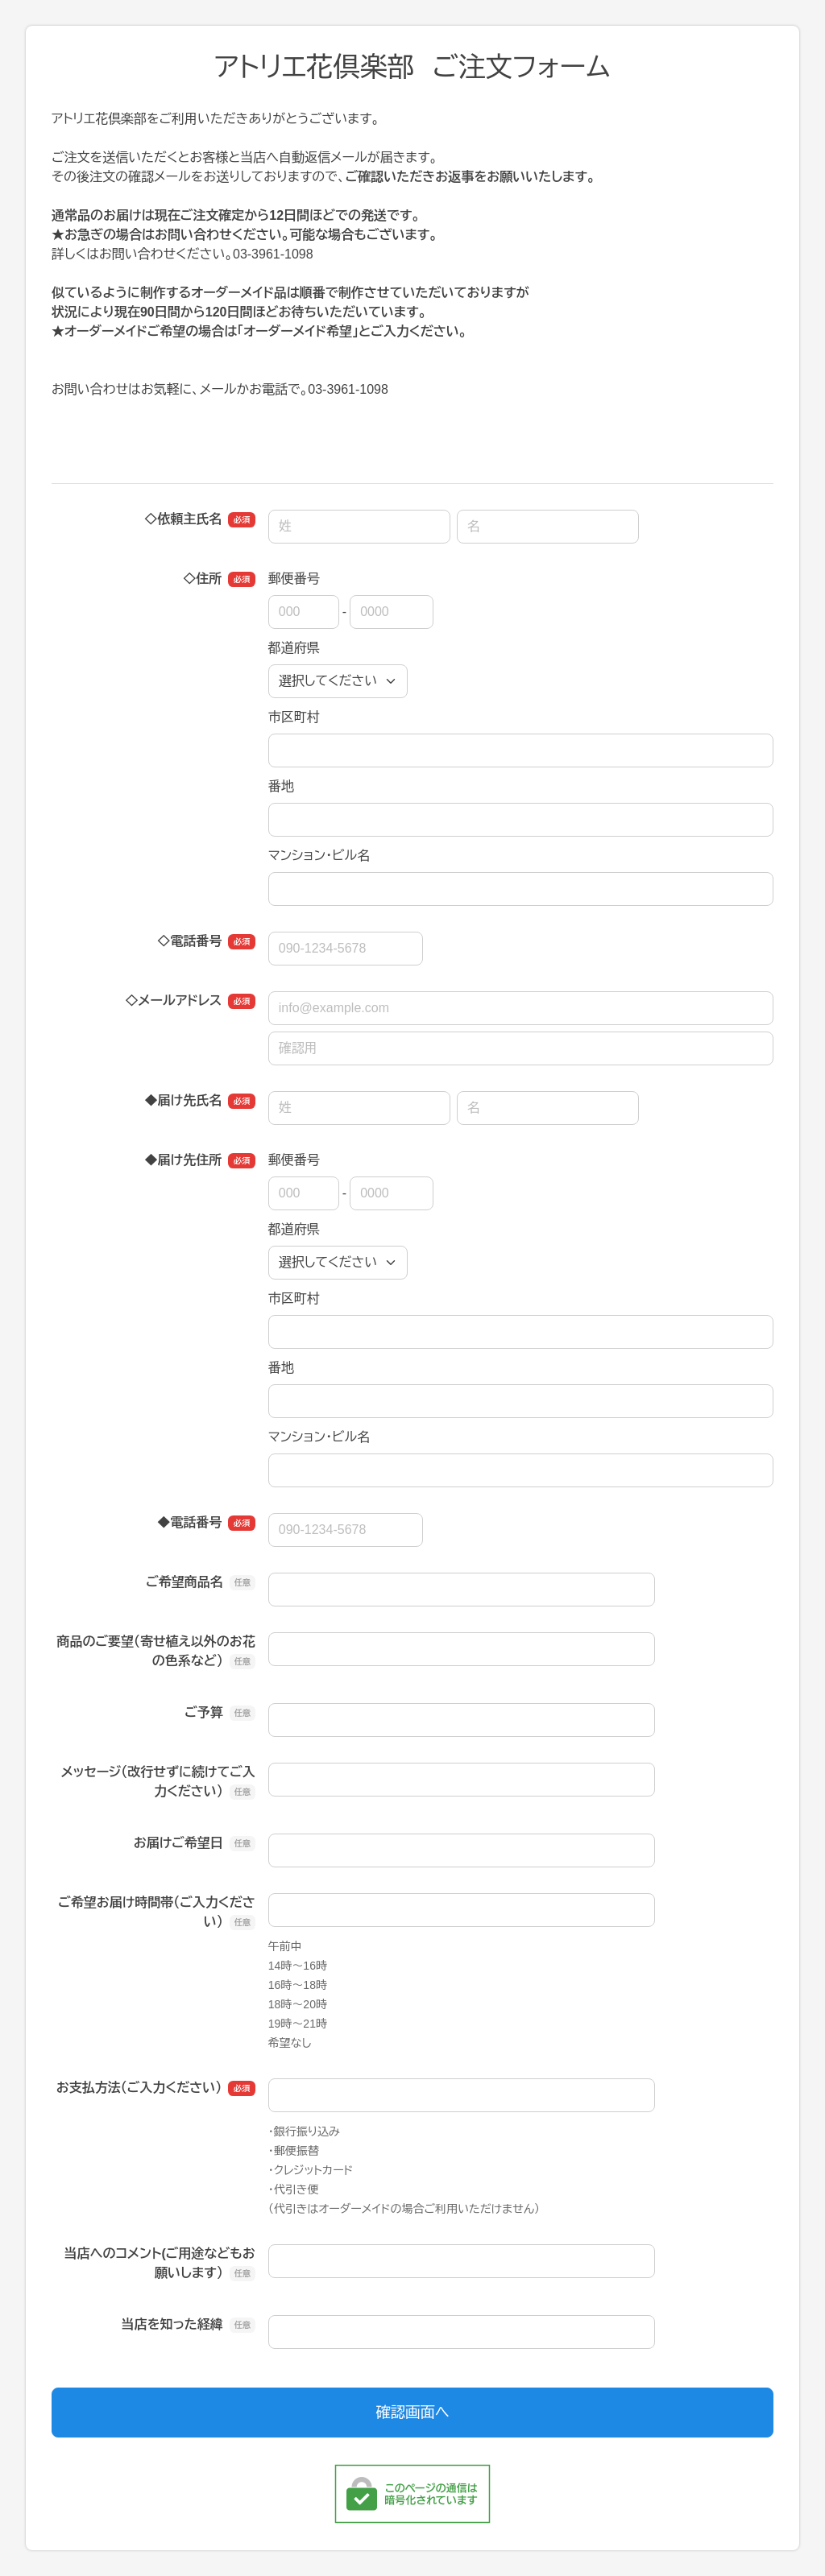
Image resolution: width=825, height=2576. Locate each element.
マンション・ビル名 (319, 855)
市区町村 (294, 717)
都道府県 (294, 648)
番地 (281, 786)
